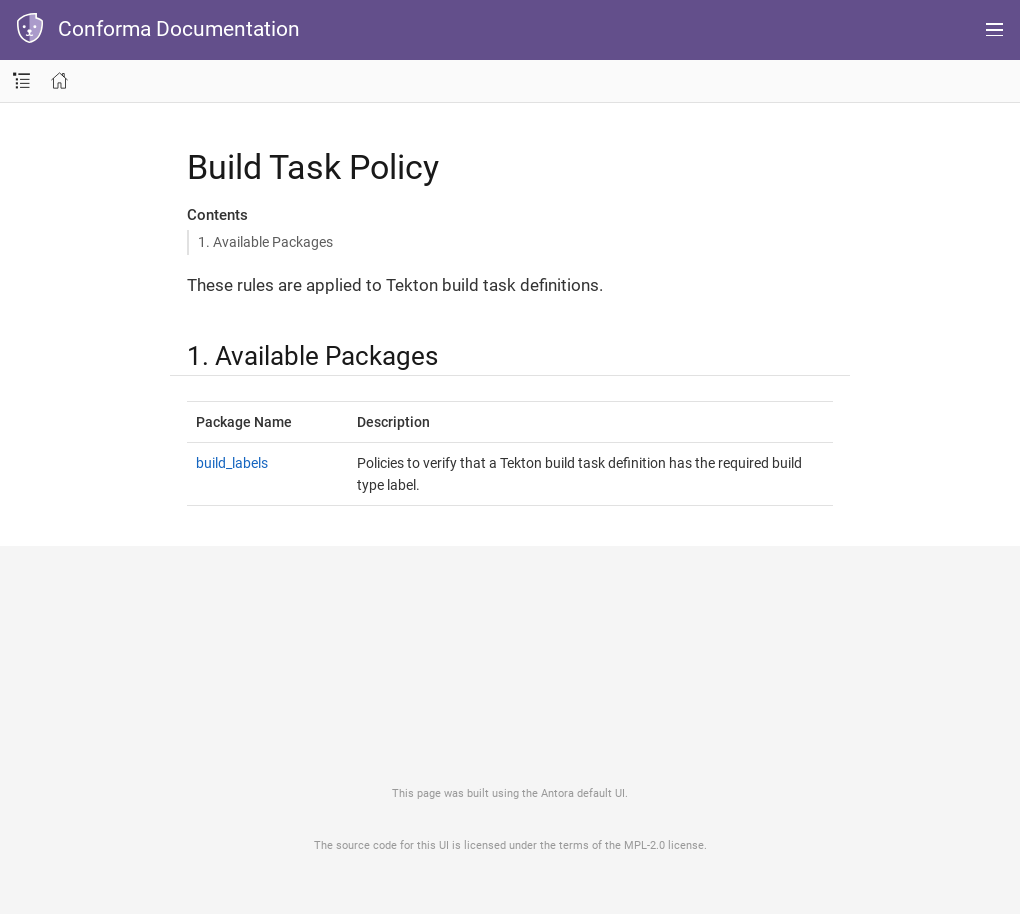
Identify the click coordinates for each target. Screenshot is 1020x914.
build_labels (232, 463)
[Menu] (994, 30)
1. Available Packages (265, 242)
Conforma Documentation (179, 29)
